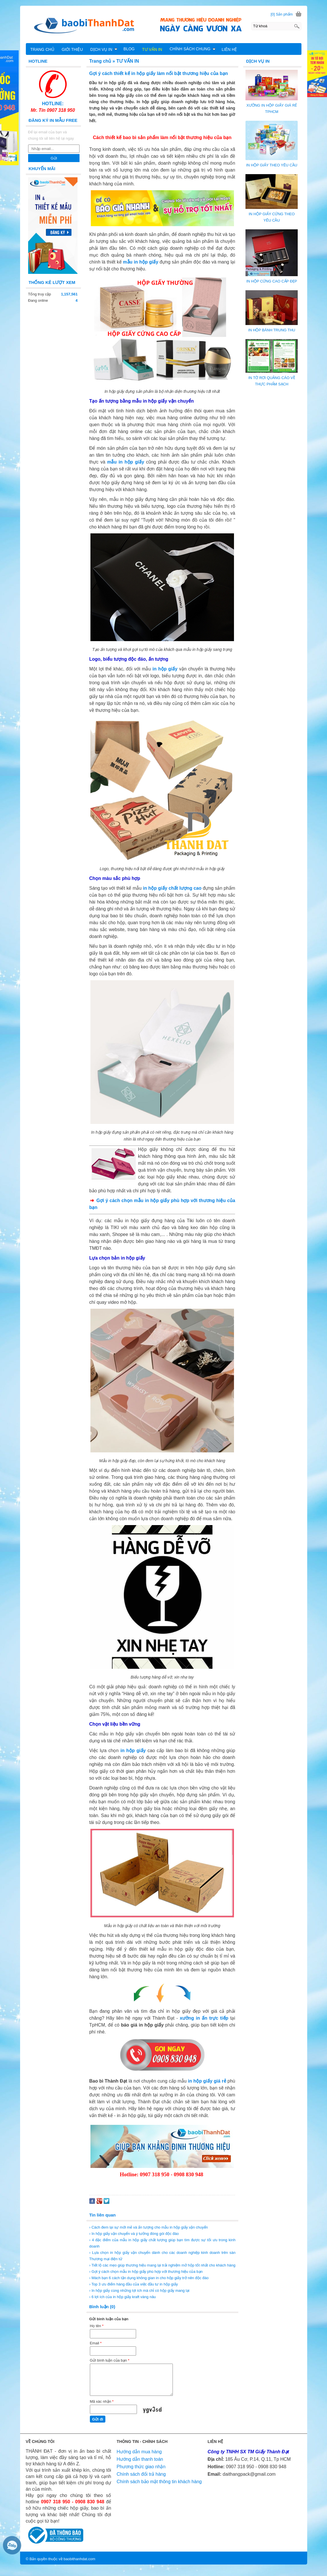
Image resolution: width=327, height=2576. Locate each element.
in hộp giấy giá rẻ (207, 2081)
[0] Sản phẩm (282, 14)
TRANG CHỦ (42, 49)
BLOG (129, 49)
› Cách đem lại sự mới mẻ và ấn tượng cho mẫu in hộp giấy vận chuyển (148, 2227)
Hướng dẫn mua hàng (139, 2451)
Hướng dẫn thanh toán (140, 2459)
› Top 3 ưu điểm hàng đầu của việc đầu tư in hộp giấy (133, 2284)
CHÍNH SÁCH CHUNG (193, 49)
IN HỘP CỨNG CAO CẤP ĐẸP (271, 281)
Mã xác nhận (102, 2401)
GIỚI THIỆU (72, 49)
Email (96, 2343)
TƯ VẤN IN (152, 49)
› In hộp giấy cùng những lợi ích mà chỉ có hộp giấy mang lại (139, 2290)
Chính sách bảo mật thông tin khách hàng (159, 2481)
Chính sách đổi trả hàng (141, 2474)
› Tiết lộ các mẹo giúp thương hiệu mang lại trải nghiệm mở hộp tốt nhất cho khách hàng (162, 2265)
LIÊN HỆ (229, 49)
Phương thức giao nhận (141, 2466)
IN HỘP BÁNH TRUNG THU (271, 330)
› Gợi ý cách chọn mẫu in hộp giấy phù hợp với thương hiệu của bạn (146, 2271)
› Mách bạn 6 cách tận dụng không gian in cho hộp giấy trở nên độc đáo (149, 2278)
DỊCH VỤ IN (103, 49)
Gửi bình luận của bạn (109, 2360)
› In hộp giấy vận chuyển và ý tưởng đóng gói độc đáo (134, 2233)
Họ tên (97, 2326)
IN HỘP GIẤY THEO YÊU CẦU (271, 165)
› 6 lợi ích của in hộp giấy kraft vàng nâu (122, 2297)
